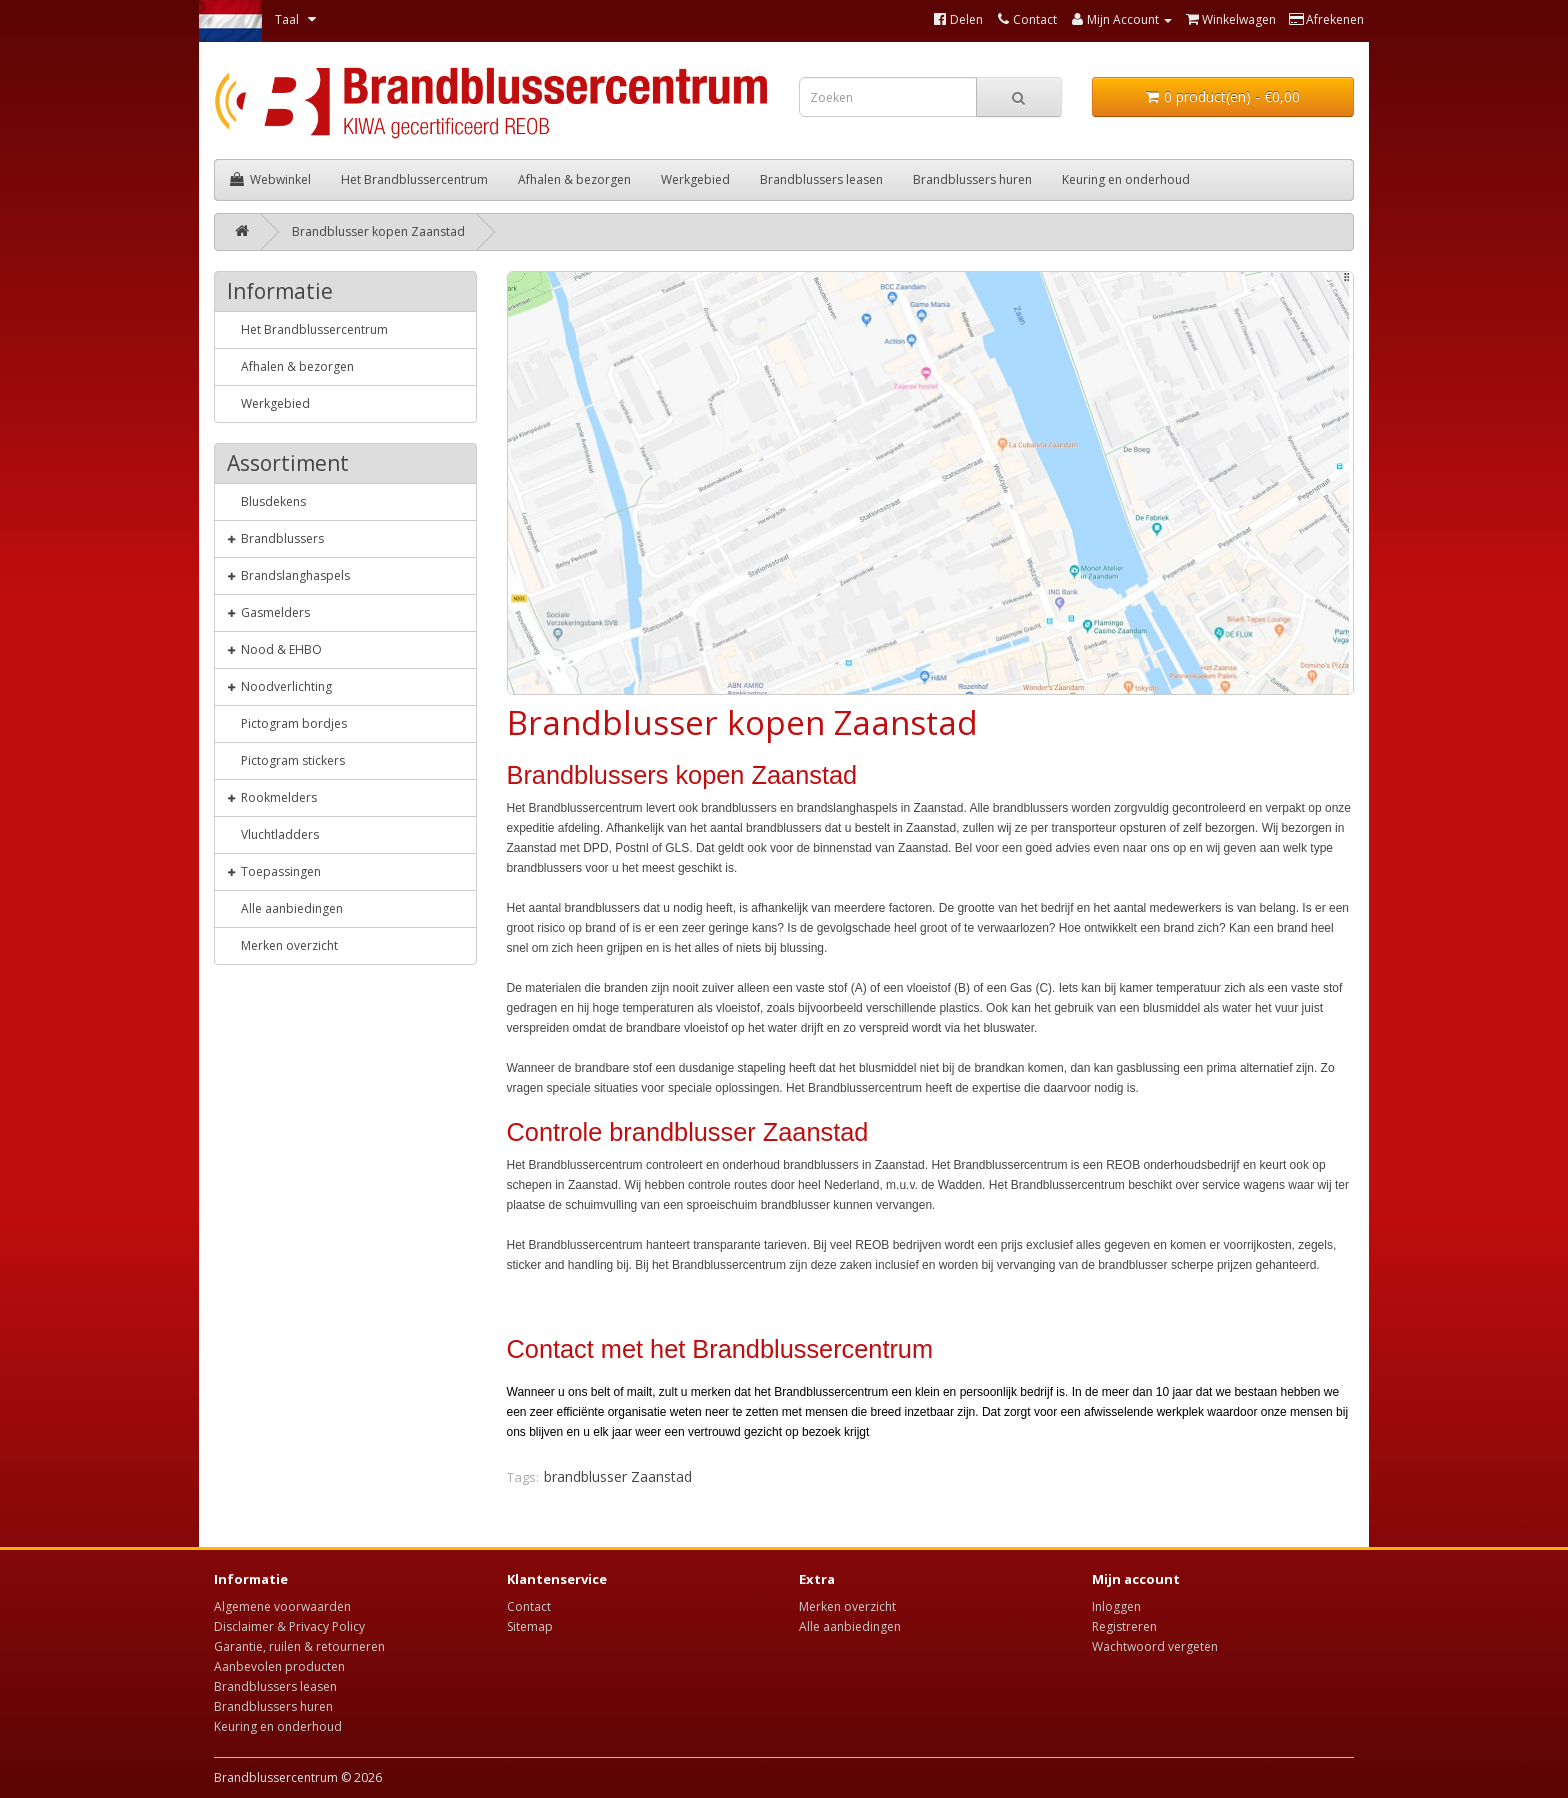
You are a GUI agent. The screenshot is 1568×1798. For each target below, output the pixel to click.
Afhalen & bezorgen (574, 179)
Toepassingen (274, 871)
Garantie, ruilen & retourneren (299, 1646)
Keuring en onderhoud (1126, 179)
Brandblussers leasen (821, 179)
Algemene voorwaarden (282, 1606)
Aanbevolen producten (279, 1666)
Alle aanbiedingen (285, 908)
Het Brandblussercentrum (414, 179)
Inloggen (1116, 1606)
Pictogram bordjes (287, 723)
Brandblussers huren (972, 179)
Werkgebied (695, 179)
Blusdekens (266, 501)
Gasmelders (268, 612)
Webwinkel (270, 179)
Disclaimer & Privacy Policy (289, 1626)
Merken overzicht (282, 945)
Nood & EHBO (274, 649)
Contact (529, 1606)
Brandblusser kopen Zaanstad (378, 231)
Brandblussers (275, 538)
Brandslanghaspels (288, 575)
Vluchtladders (273, 834)
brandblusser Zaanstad (618, 1476)
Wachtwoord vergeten (1155, 1646)
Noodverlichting (279, 686)
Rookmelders (272, 797)
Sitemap (530, 1626)
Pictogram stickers (286, 760)
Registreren (1124, 1626)
